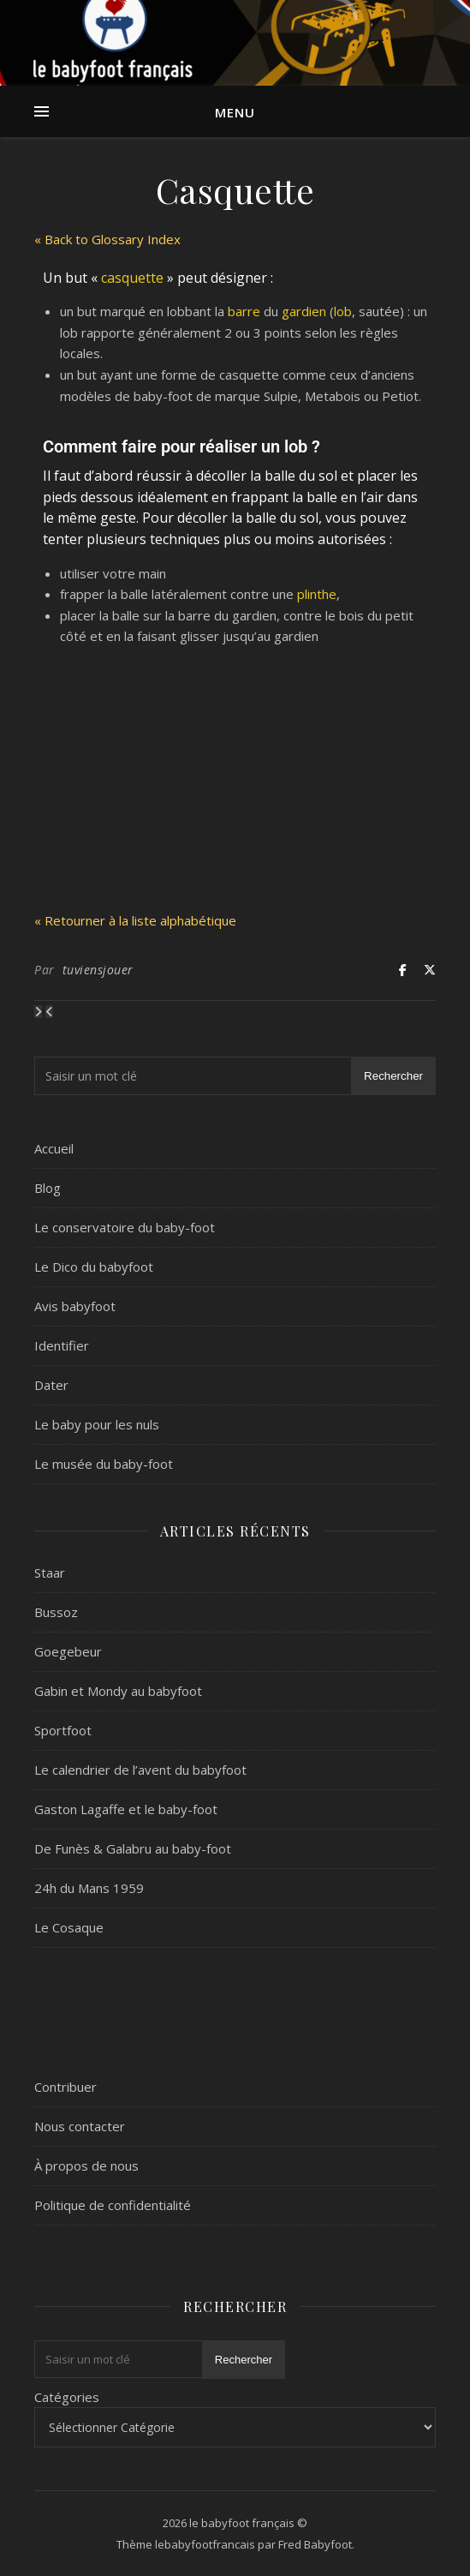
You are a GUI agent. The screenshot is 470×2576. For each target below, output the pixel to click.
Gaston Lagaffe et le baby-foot (125, 1809)
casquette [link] (132, 277)
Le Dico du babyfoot (93, 1266)
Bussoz (56, 1611)
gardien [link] (304, 311)
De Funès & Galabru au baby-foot (132, 1848)
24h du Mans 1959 (89, 1887)
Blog (47, 1187)
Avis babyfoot (75, 1306)
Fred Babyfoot (315, 2544)
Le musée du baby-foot (103, 1463)
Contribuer (65, 2086)
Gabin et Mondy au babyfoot (118, 1690)
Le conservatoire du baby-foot (124, 1227)
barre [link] (244, 311)
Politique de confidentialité (112, 2205)
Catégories (66, 2396)
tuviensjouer (98, 970)
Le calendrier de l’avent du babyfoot (140, 1769)
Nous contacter (79, 2126)
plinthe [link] (316, 593)
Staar (49, 1572)
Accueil (54, 1148)
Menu (235, 112)
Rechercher (393, 1075)
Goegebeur (68, 1651)
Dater (51, 1384)
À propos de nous (86, 2165)
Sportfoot (63, 1730)
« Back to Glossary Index (107, 239)
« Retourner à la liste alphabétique (135, 920)
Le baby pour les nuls (96, 1424)
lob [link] (343, 311)
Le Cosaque (69, 1927)
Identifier (61, 1345)
